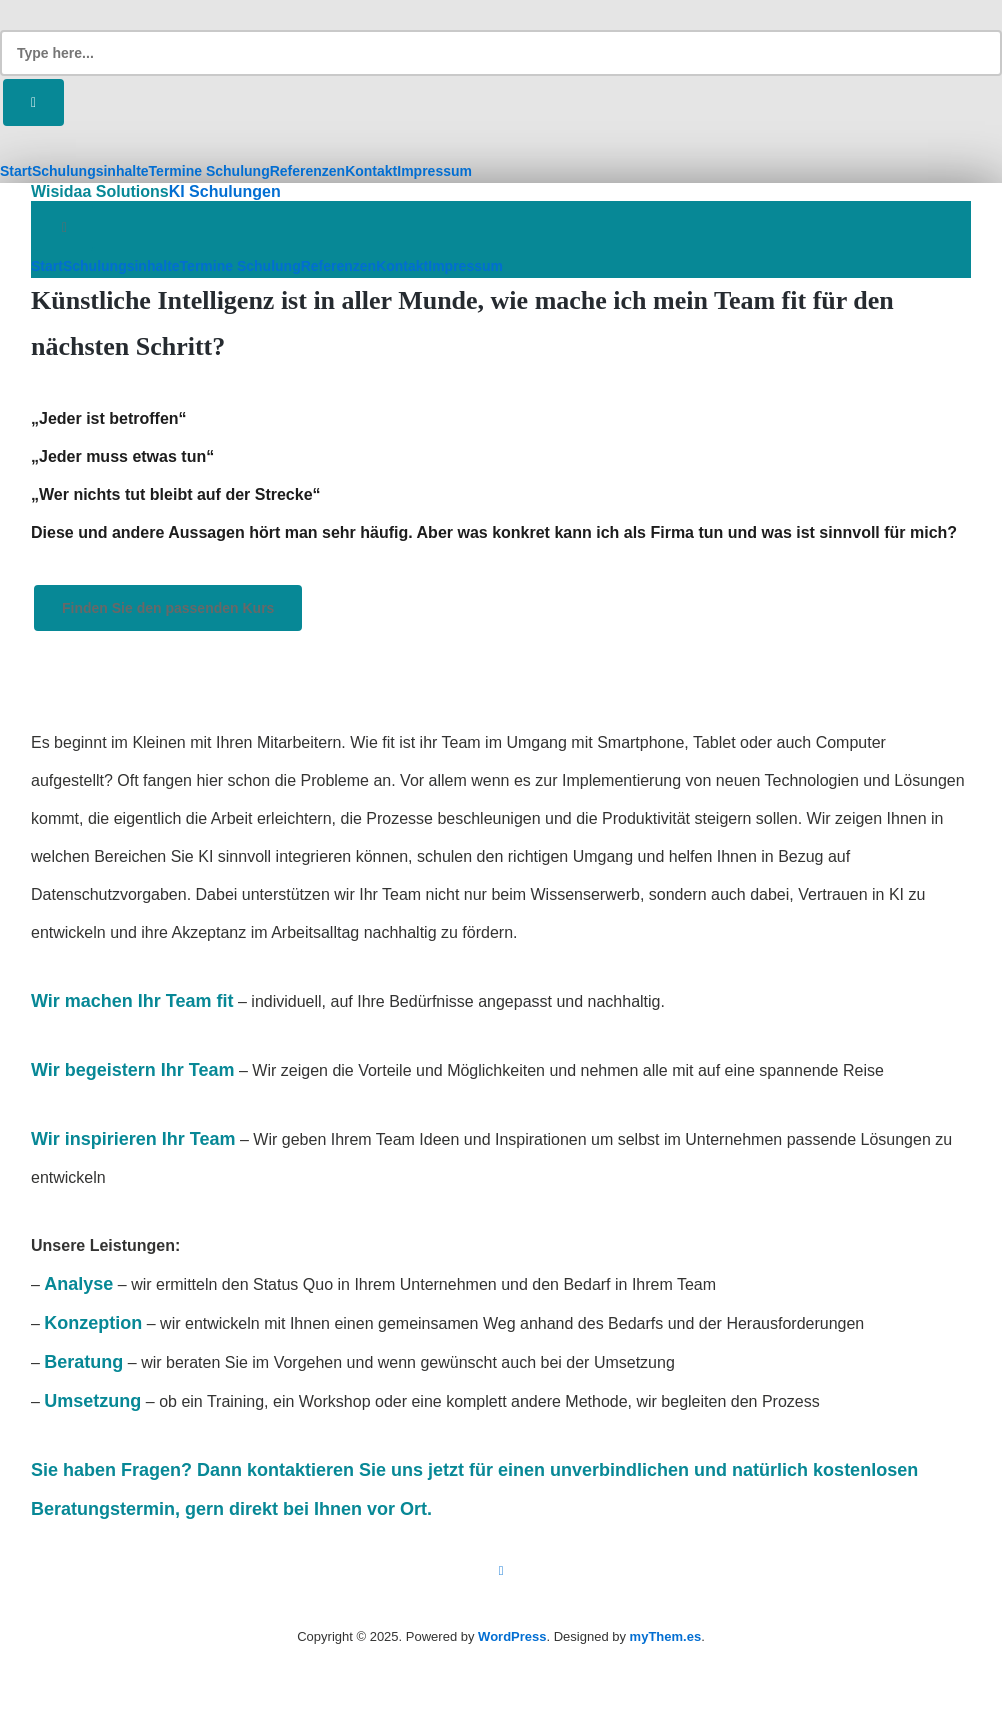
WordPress (512, 1636)
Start (16, 171)
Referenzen (307, 171)
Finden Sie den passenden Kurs (168, 608)
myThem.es (666, 1636)
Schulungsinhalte (90, 171)
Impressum (434, 171)
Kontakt (371, 171)
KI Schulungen (225, 191)
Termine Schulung (209, 171)
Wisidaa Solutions (100, 191)
